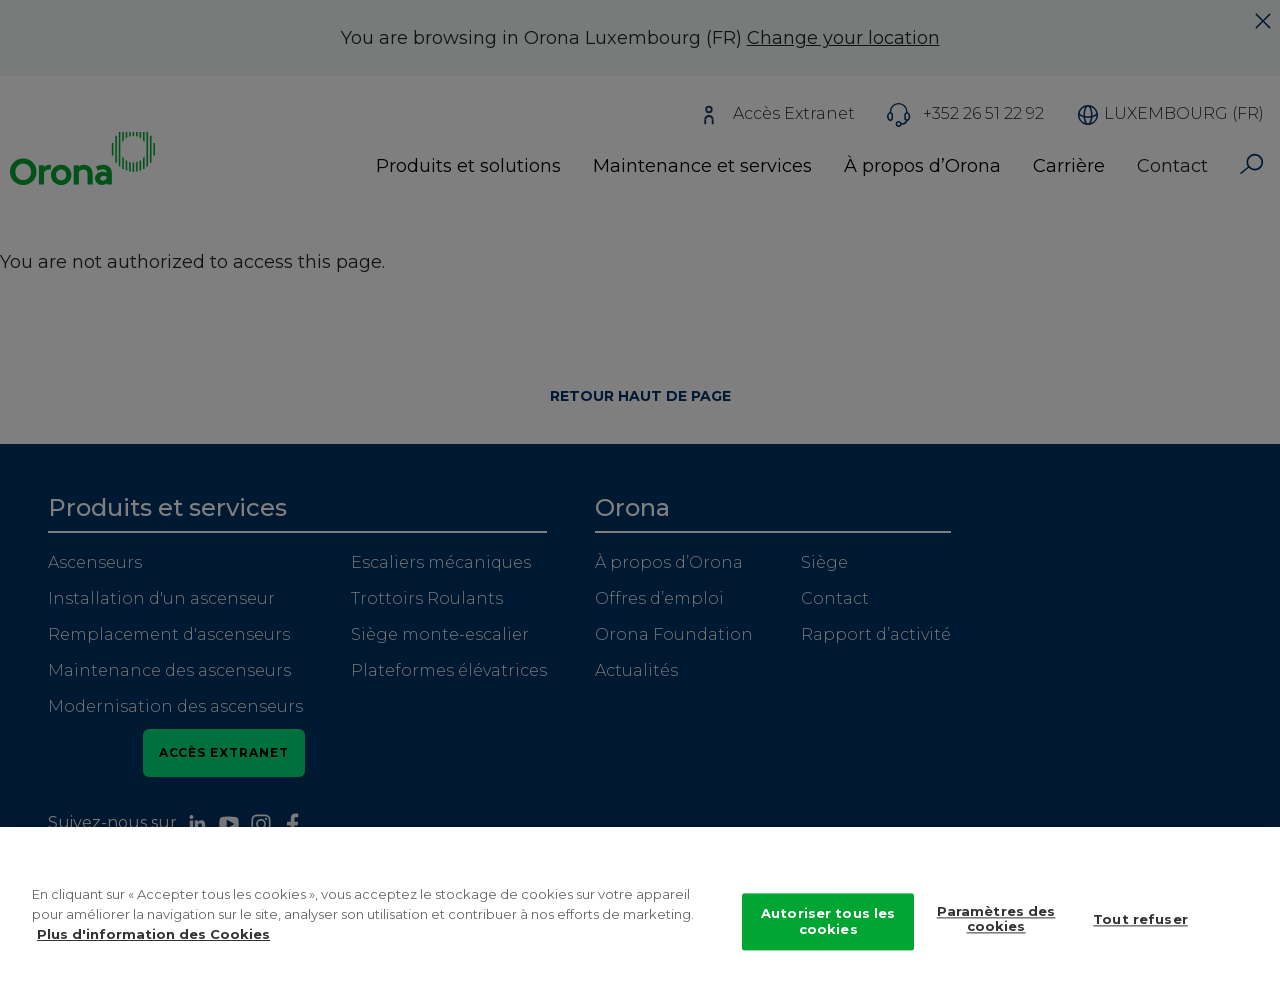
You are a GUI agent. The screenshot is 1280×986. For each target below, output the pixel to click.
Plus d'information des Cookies (153, 944)
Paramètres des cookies (996, 930)
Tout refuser (1140, 930)
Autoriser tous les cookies (828, 932)
